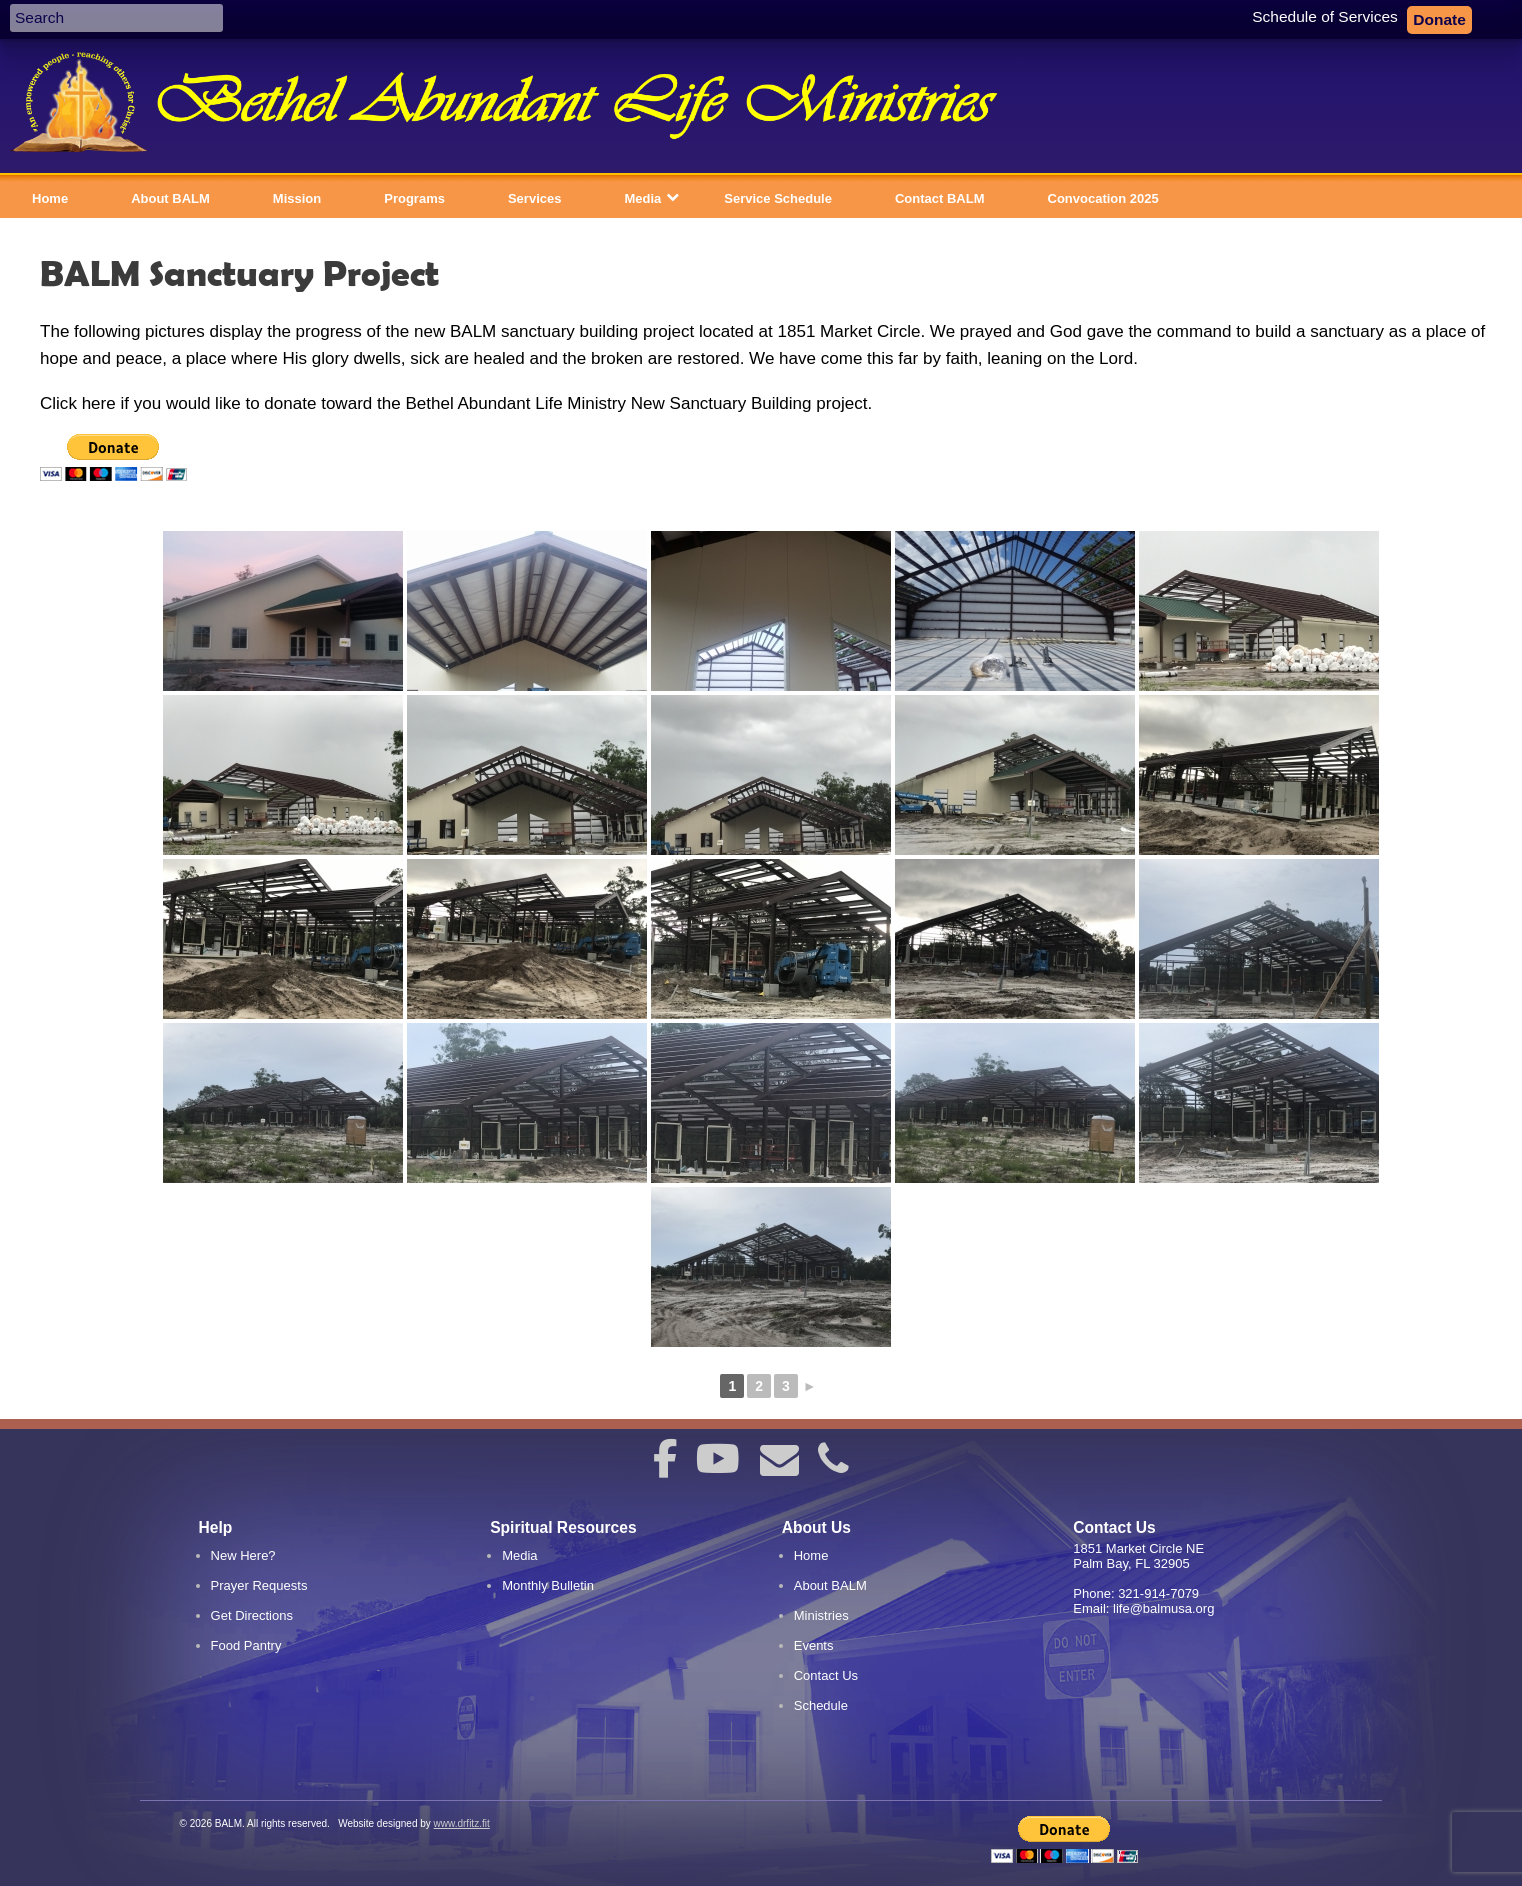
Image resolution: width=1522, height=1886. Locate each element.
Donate (1439, 20)
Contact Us (826, 1675)
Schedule (821, 1705)
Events (814, 1645)
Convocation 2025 (1103, 198)
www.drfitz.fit (462, 1823)
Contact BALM (940, 198)
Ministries (821, 1615)
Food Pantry (246, 1645)
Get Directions (252, 1615)
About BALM (170, 198)
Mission (297, 198)
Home (50, 198)
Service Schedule (778, 198)
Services (535, 198)
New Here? (243, 1555)
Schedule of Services (1325, 17)
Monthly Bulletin (548, 1585)
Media (642, 198)
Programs (414, 198)
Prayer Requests (259, 1585)
